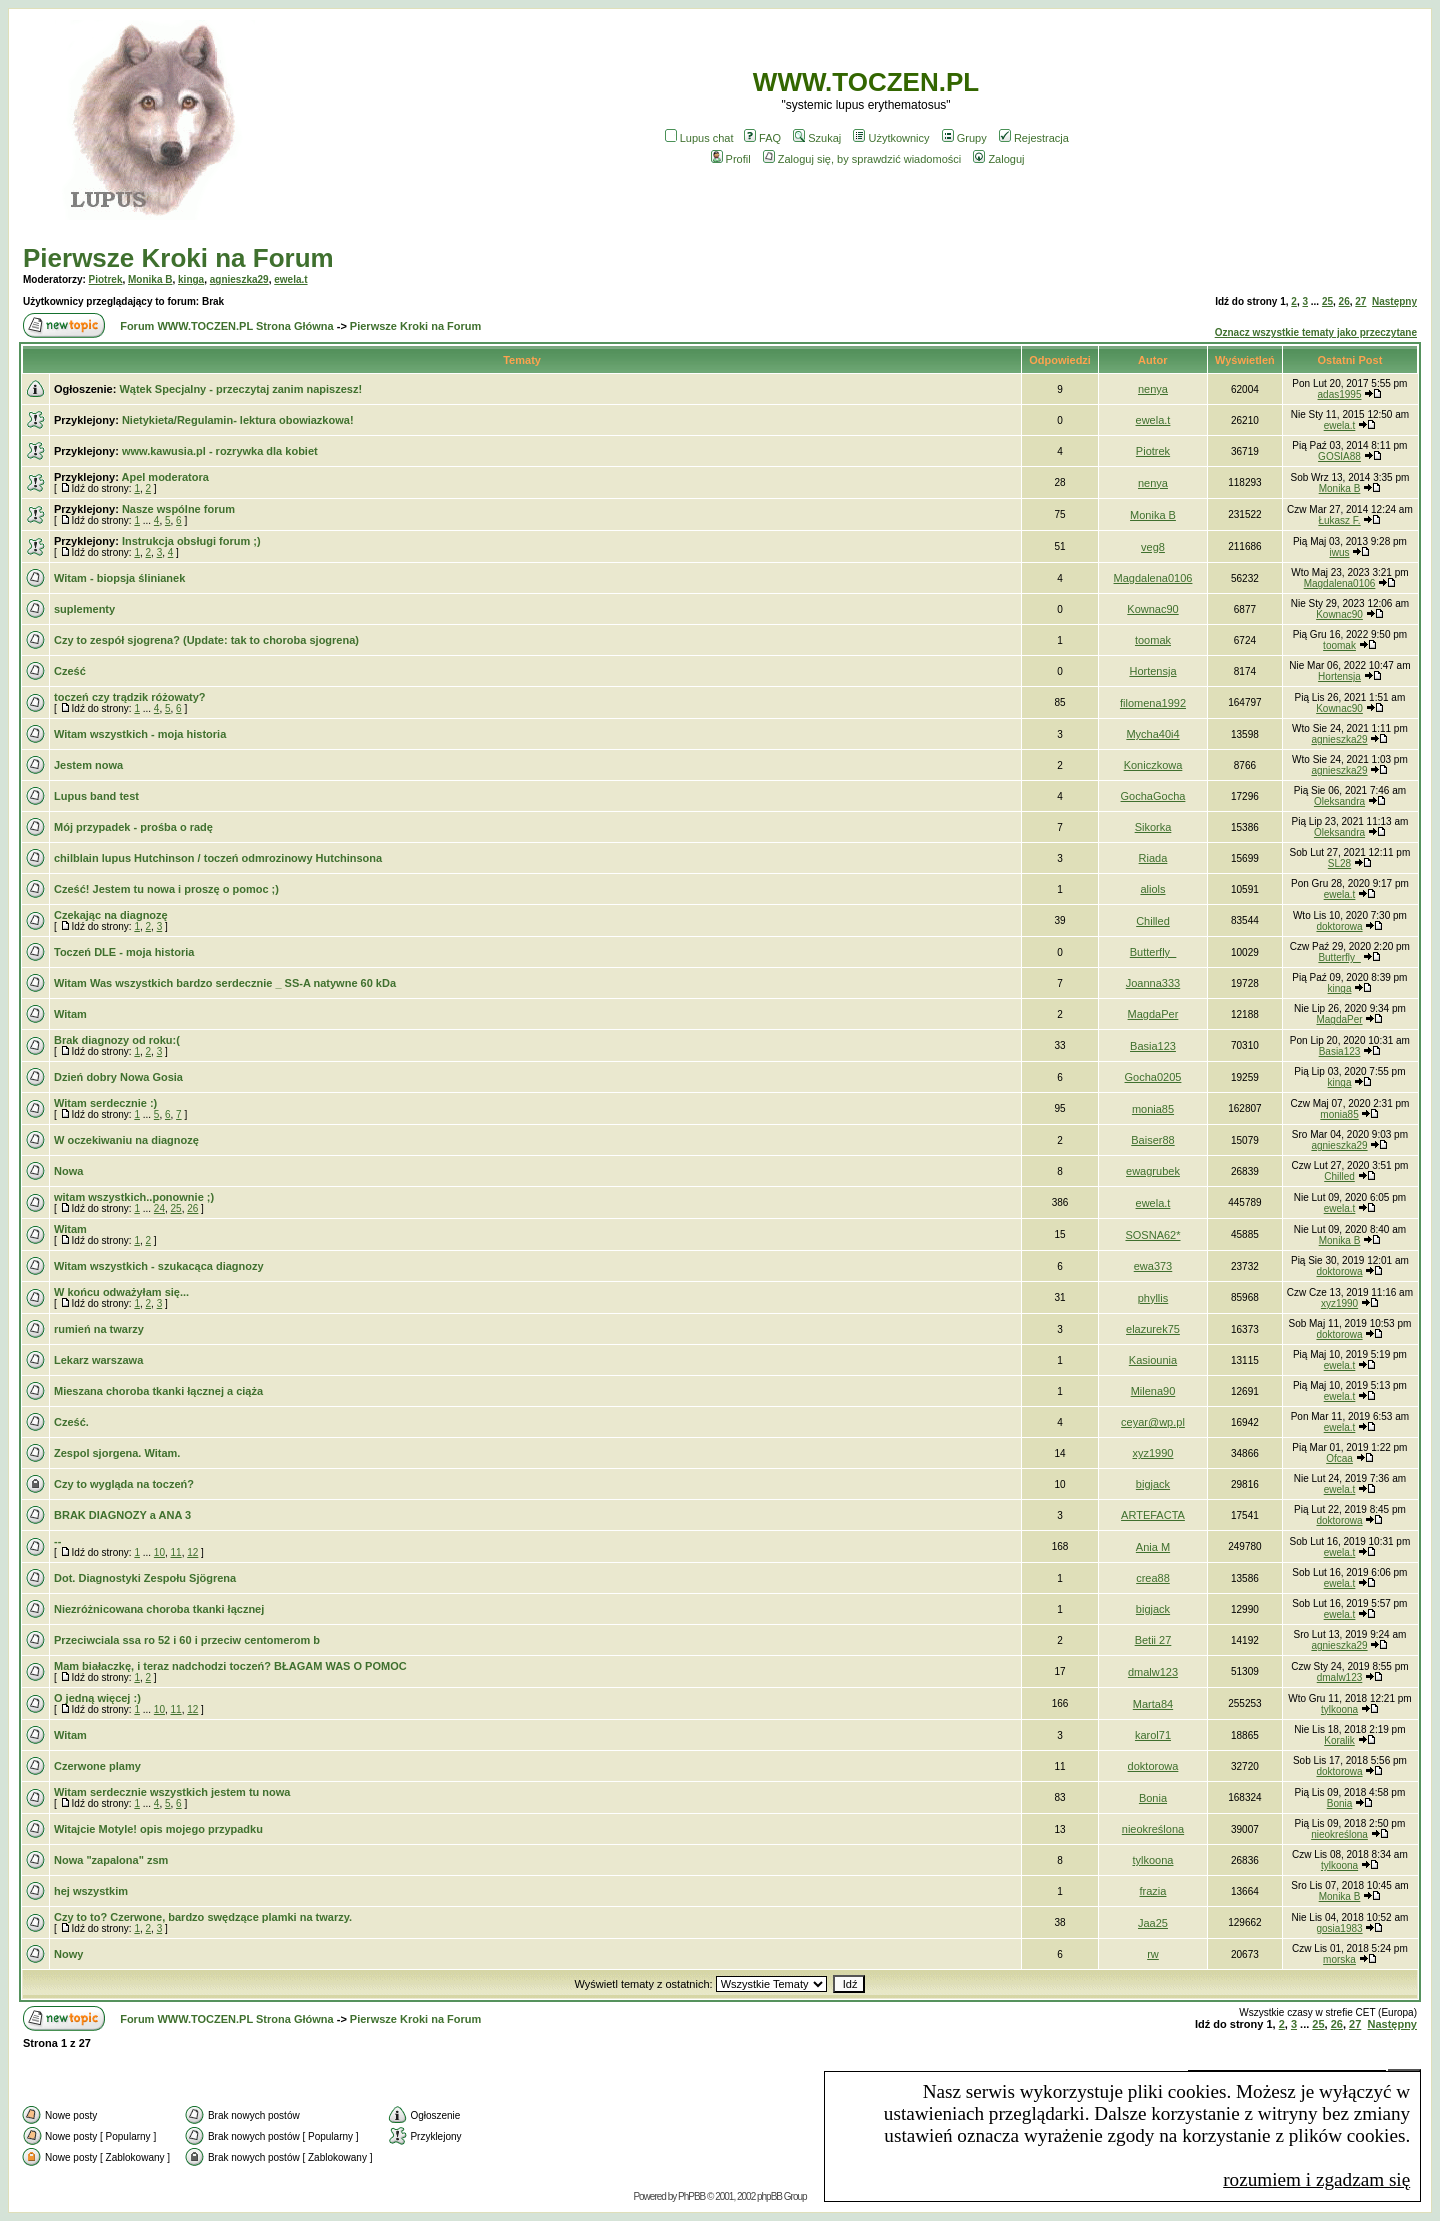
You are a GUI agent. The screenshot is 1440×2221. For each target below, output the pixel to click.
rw (1153, 1954)
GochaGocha (1153, 796)
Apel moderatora (164, 477)
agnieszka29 (239, 279)
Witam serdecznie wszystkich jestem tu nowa (172, 1792)
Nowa (68, 1171)
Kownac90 (1152, 609)
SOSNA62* (1152, 1235)
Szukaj (817, 138)
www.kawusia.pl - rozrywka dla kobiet (220, 451)
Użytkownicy (891, 138)
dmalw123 (1153, 1672)
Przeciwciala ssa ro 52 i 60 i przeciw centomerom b (187, 1640)
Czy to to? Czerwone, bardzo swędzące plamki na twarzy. (203, 1917)
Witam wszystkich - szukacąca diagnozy (159, 1266)
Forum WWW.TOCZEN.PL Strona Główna (226, 326)
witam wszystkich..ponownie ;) (134, 1197)
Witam (70, 1014)
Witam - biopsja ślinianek (119, 578)
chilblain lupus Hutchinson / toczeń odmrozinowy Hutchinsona (218, 858)
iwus (1340, 552)
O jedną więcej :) (97, 1698)
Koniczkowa (1153, 765)
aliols (1152, 889)
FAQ (762, 138)
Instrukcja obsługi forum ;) (191, 541)
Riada (1153, 858)
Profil (731, 159)
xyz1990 (1339, 1303)
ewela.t (290, 279)
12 (192, 1552)
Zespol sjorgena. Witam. (117, 1453)
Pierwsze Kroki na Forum (178, 258)
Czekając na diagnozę (111, 915)
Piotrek (106, 279)
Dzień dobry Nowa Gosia (118, 1077)
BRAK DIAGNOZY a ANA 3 (122, 1515)
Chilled (1153, 921)
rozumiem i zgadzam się (1316, 2179)
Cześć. (71, 1422)
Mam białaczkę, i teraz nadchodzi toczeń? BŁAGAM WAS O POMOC (230, 1666)
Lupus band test (96, 796)
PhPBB (691, 2196)
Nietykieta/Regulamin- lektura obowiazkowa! (238, 420)
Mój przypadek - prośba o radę (133, 827)
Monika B (150, 279)
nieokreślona (1153, 1829)
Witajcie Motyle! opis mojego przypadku (158, 1829)
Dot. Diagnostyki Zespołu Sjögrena (145, 1578)
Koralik (1339, 1740)
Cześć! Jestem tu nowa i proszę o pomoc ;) (166, 889)
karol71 (1153, 1735)
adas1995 (1340, 394)
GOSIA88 (1339, 456)
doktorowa (1339, 926)
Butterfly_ (1153, 952)
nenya (1153, 389)
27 (1360, 301)
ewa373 (1153, 1266)
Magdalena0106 (1153, 578)
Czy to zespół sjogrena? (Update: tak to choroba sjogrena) (206, 640)
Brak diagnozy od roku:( (117, 1040)
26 (1344, 301)
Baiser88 (1152, 1140)
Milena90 (1153, 1391)
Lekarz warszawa (98, 1360)
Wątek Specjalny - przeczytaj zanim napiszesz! (240, 389)
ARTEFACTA (1153, 1515)
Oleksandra (1339, 801)
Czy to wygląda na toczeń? (124, 1484)
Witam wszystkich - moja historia (140, 734)
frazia (1153, 1891)
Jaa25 (1153, 1923)
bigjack (1153, 1484)
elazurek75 (1153, 1329)
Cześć (70, 671)
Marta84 (1153, 1704)
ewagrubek (1153, 1171)
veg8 (1153, 547)
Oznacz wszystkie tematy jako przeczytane (1316, 332)
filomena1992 (1153, 703)
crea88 (1153, 1578)
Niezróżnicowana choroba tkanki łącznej (159, 1609)
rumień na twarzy (99, 1329)
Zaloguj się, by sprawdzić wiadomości (862, 159)
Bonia (1153, 1798)
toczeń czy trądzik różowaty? (130, 697)
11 (176, 1552)
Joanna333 (1153, 983)
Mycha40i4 (1152, 734)
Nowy (68, 1954)
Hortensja (1152, 671)
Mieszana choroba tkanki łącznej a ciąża (158, 1391)
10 (159, 1552)
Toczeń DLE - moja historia (124, 952)
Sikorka (1153, 827)
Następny (1394, 301)
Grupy (964, 138)
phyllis (1153, 1298)
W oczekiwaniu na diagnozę (126, 1140)
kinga (191, 279)
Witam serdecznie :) (105, 1103)
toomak (1153, 640)
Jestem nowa (88, 765)
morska (1339, 1959)
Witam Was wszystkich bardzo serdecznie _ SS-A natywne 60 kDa (225, 983)
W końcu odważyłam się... (121, 1292)
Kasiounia (1153, 1360)
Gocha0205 (1153, 1077)
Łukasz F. (1339, 520)
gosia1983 (1339, 1928)
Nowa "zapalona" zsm (111, 1860)
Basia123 (1153, 1046)
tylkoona (1339, 1709)
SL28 (1339, 863)
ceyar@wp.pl (1153, 1422)
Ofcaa (1339, 1458)
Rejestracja (1034, 138)
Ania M (1153, 1547)
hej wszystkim (91, 1891)
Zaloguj (998, 159)
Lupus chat (699, 138)
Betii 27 (1153, 1640)
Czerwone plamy (97, 1766)
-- (57, 1541)
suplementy (84, 609)
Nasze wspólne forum (178, 509)
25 (1327, 301)
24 (159, 1208)
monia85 (1153, 1109)
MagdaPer (1153, 1014)
